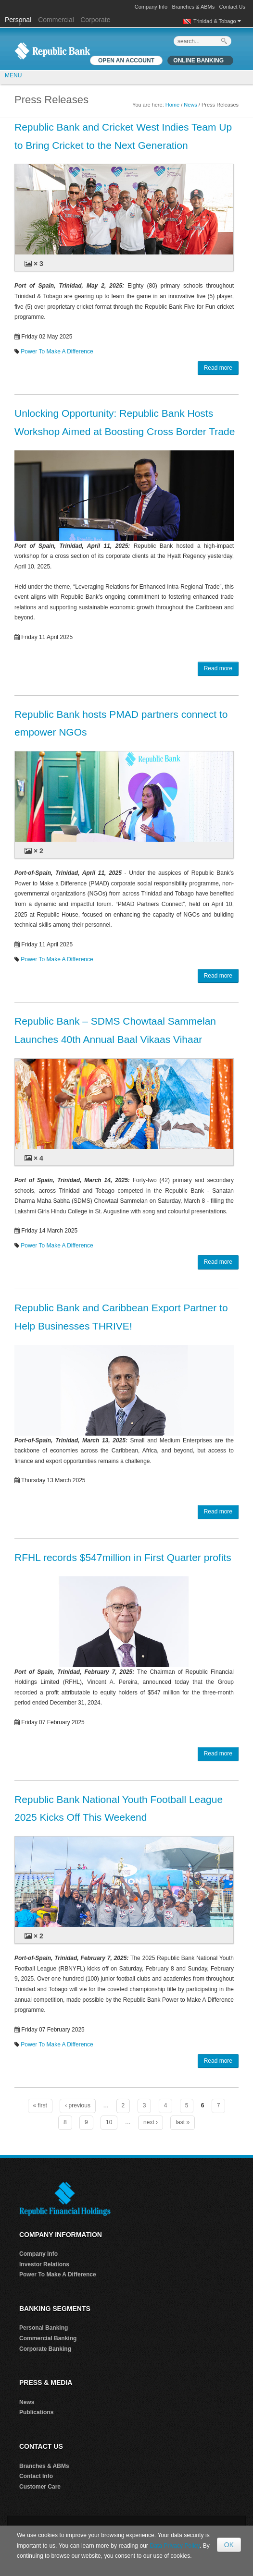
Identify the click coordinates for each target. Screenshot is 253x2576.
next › (150, 2122)
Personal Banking (43, 2327)
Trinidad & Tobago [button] (217, 21)
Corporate (95, 20)
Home (172, 105)
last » (183, 2122)
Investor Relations (44, 2264)
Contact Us (232, 7)
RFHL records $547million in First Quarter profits (122, 1557)
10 (109, 2122)
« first (40, 2105)
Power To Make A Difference (57, 351)
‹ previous (77, 2105)
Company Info (151, 7)
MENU (13, 75)
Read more (218, 367)
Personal (19, 20)
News (190, 105)
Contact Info (36, 2476)
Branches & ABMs (193, 7)
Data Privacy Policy (175, 2545)
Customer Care (40, 2486)
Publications (36, 2412)
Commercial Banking (47, 2338)
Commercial (56, 20)
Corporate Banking (45, 2349)
